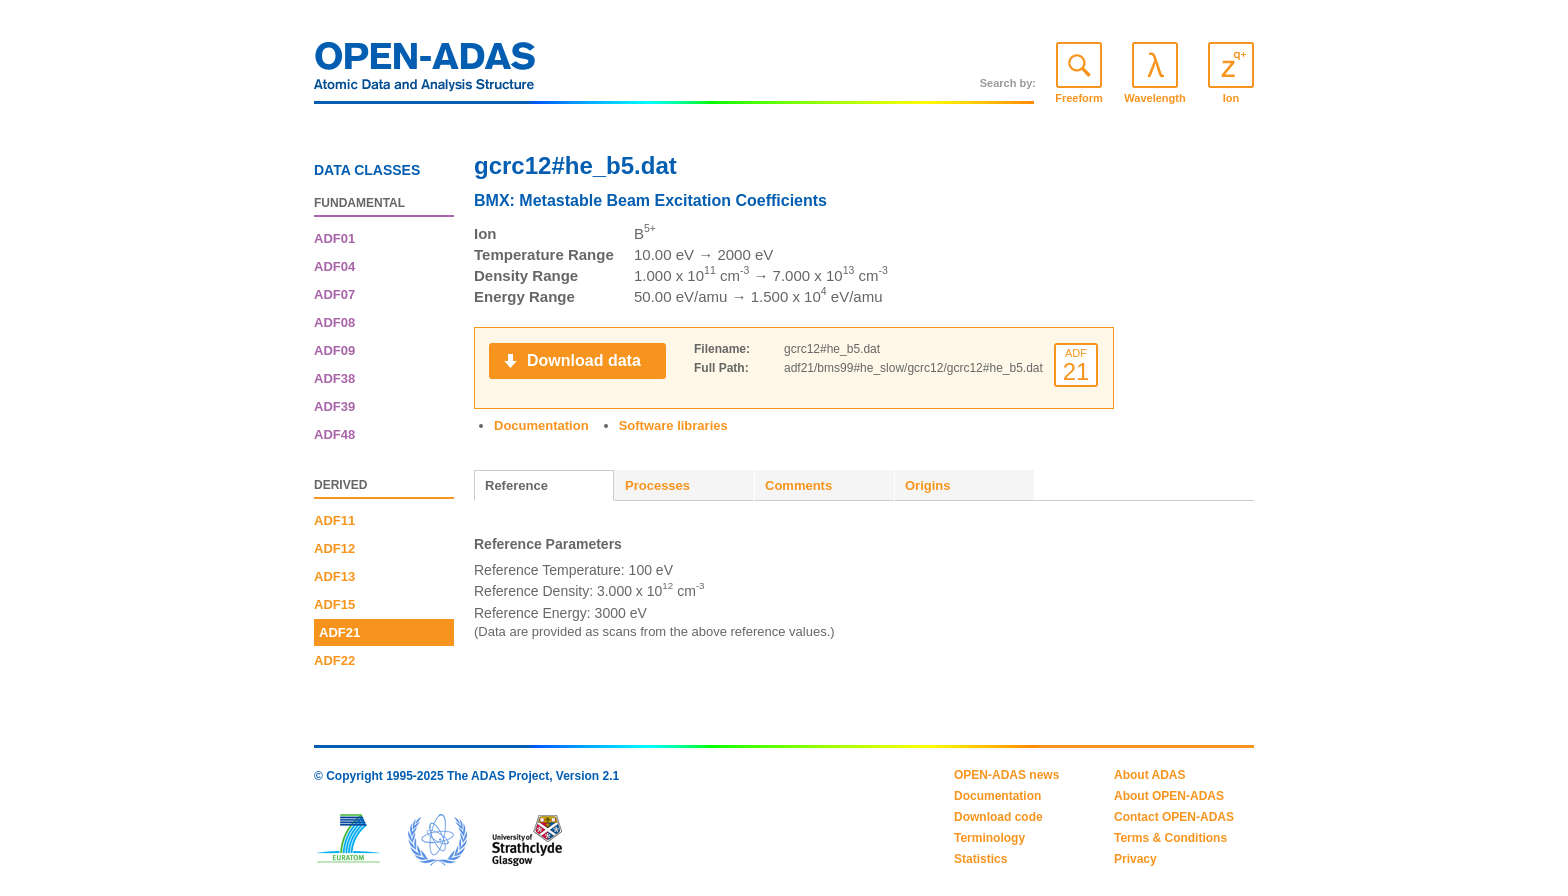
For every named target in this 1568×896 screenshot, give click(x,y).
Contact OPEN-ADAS (1174, 817)
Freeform (1079, 98)
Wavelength (1154, 98)
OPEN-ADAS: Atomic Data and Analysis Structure (425, 72)
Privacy (1135, 859)
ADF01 (334, 238)
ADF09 (334, 350)
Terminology (989, 838)
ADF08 (334, 322)
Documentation (541, 425)
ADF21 (339, 632)
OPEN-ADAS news (1006, 775)
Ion (1231, 98)
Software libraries (673, 425)
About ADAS (1150, 775)
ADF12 (334, 548)
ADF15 (334, 604)
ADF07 (334, 294)
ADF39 (334, 406)
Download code (998, 817)
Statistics (980, 859)
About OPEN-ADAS (1169, 796)
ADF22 (334, 660)
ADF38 (334, 378)
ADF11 (334, 520)
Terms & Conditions (1170, 838)
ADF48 (334, 434)
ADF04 (334, 266)
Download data (584, 360)
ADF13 (334, 576)
